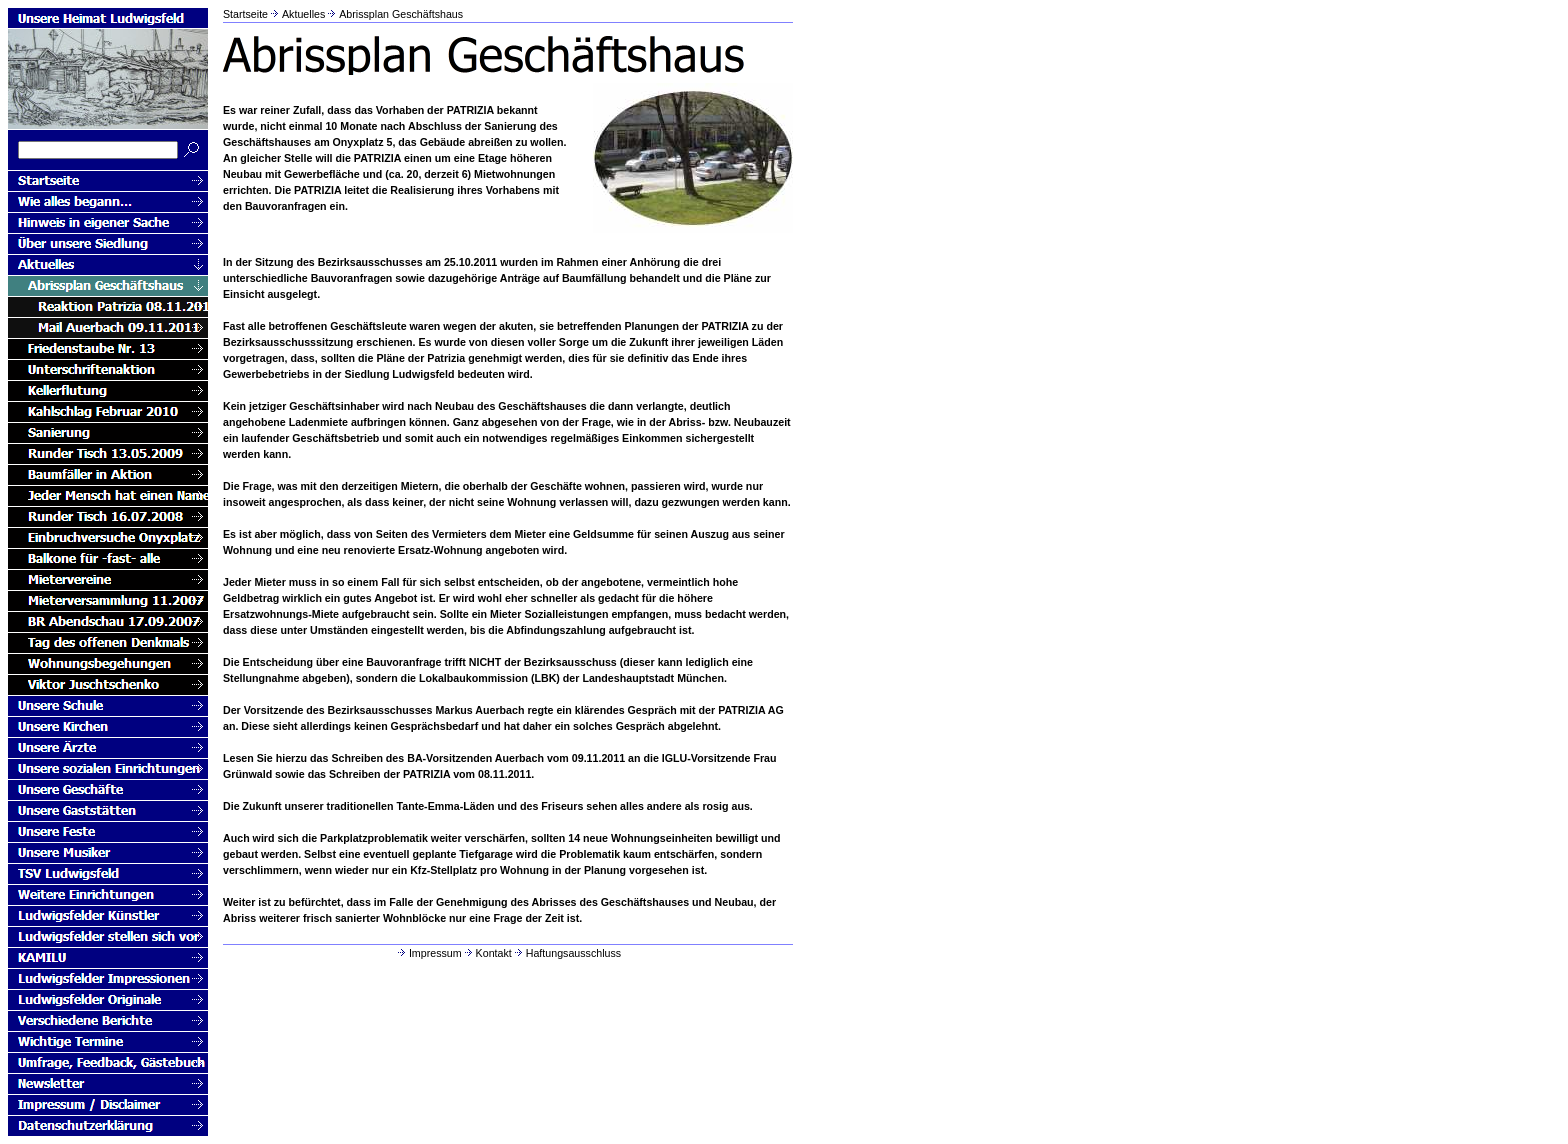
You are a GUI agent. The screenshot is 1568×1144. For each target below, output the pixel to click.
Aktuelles (303, 14)
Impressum (428, 953)
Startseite (245, 14)
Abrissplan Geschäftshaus (401, 14)
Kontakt (487, 953)
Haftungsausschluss (566, 953)
